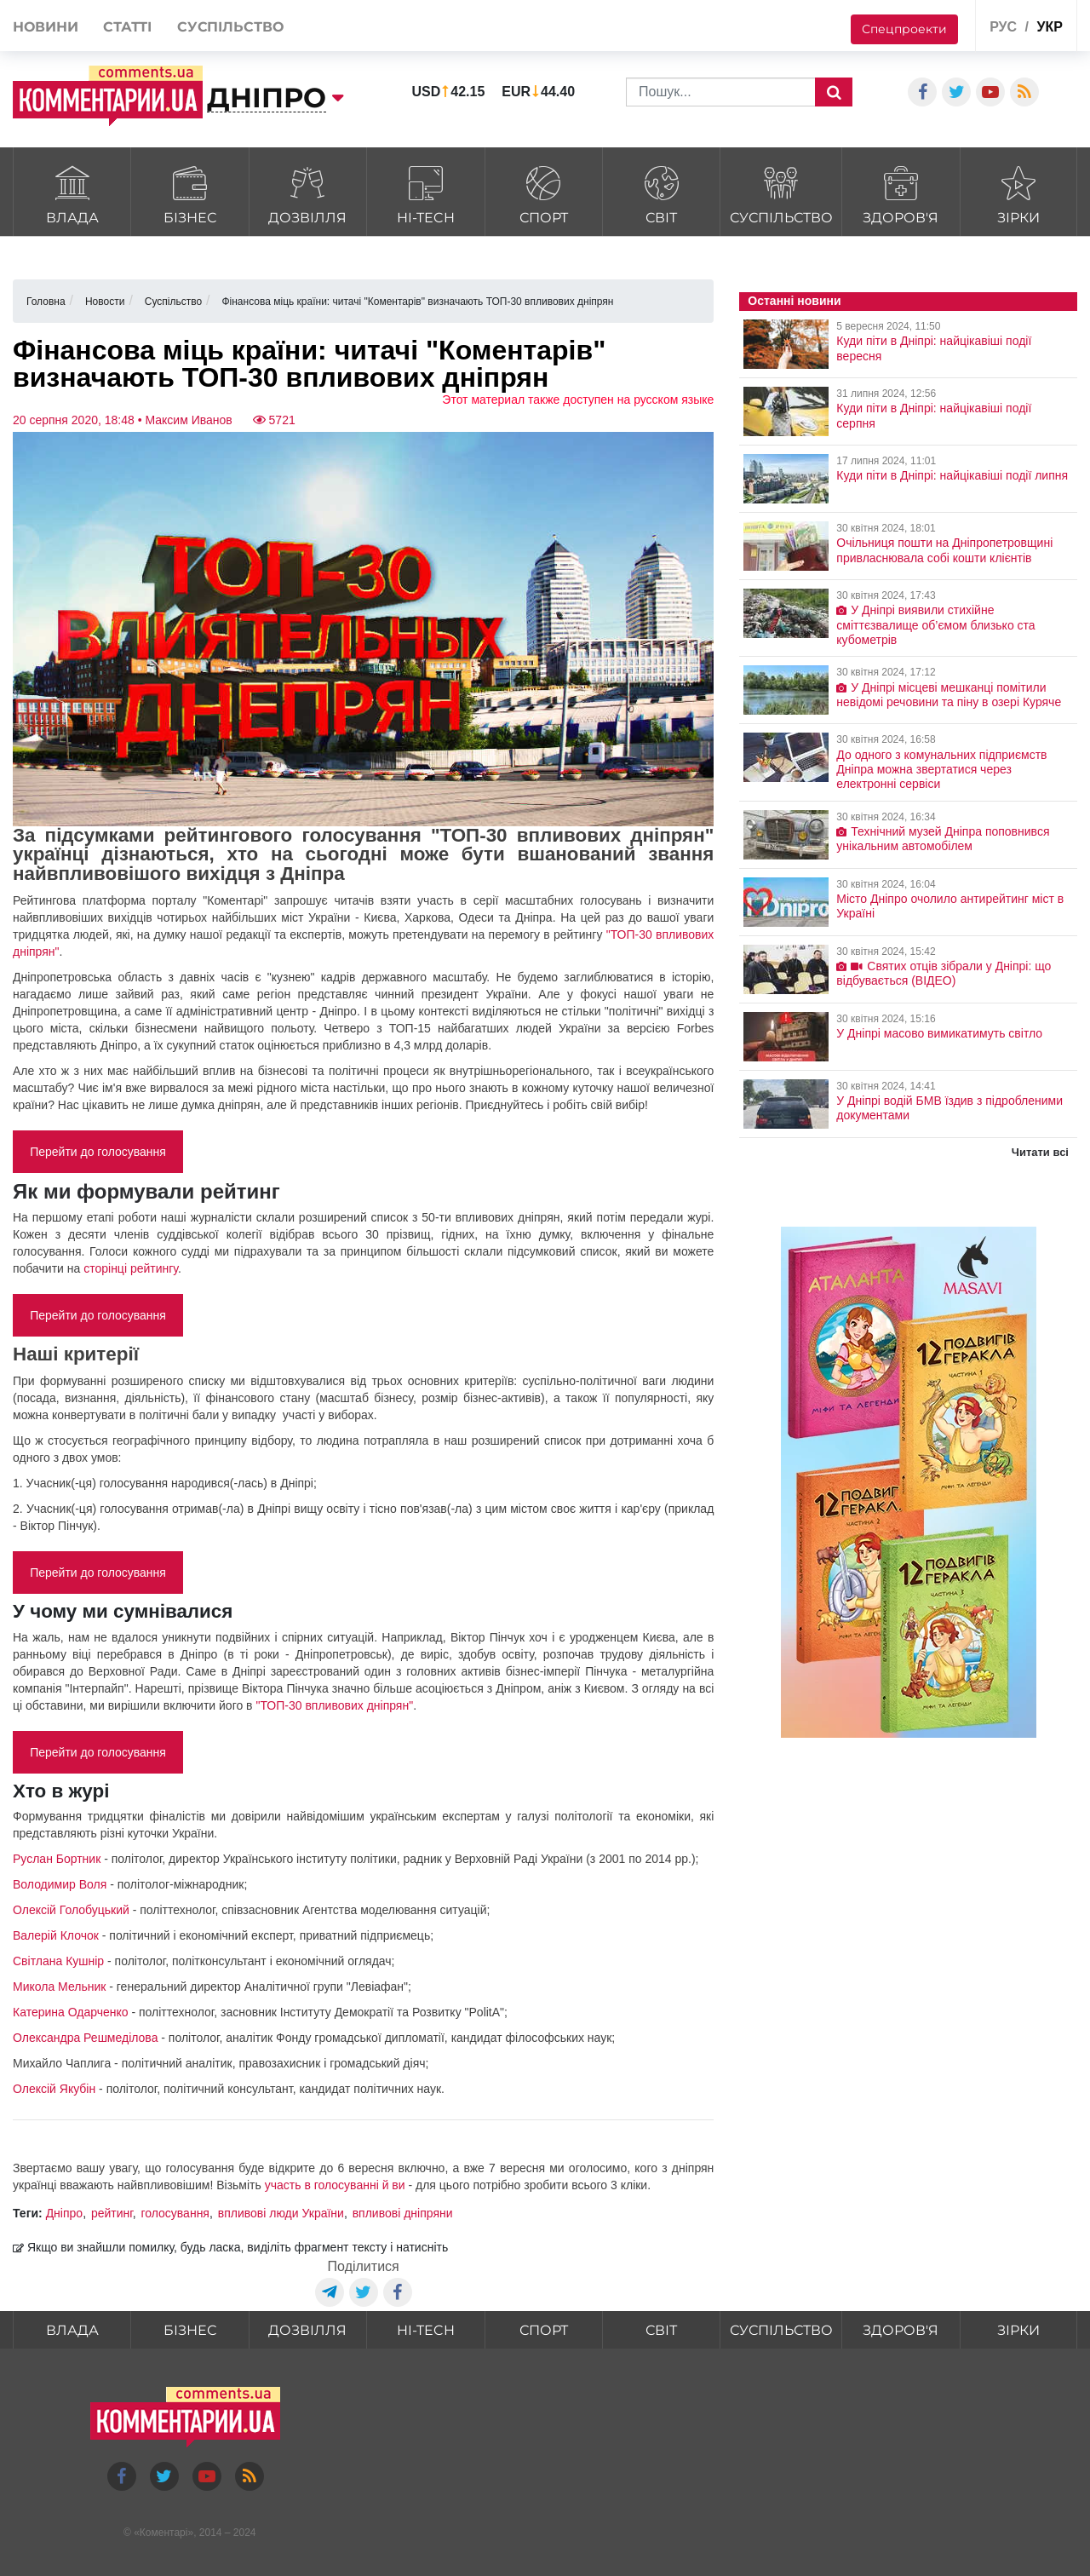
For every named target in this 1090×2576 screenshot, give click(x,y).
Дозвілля (308, 193)
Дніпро (64, 2213)
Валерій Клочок (56, 1935)
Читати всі (1040, 1152)
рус (1003, 27)
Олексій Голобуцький (71, 1910)
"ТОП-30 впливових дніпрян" (334, 1705)
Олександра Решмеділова (85, 2037)
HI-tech (425, 193)
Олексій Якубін (54, 2089)
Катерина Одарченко (71, 2012)
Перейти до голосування (98, 1152)
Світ (661, 193)
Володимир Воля (59, 1884)
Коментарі (164, 2533)
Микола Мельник (59, 1986)
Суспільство (781, 193)
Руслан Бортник (56, 1859)
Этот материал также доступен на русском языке (578, 399)
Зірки (1019, 193)
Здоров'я (900, 193)
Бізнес (189, 193)
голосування (175, 2213)
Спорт (544, 193)
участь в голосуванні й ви (335, 2185)
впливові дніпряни (403, 2213)
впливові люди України (281, 2213)
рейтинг (112, 2213)
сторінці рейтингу (130, 1268)
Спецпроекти (904, 29)
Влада (72, 193)
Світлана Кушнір (58, 1961)
